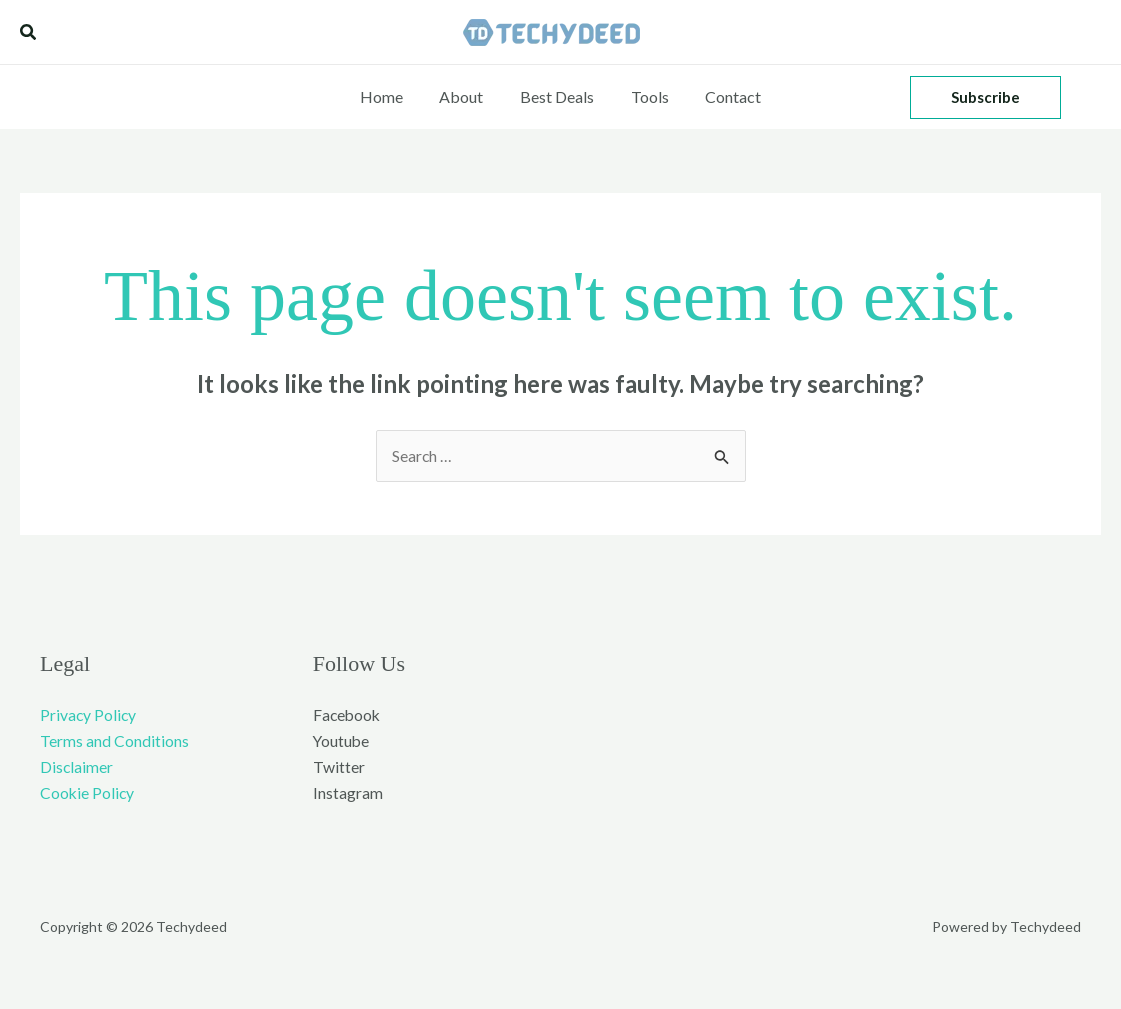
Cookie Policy (88, 794)
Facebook (348, 714)
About (466, 96)
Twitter (339, 767)
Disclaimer (77, 767)
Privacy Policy (89, 714)
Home (390, 96)
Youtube (342, 741)
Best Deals (557, 96)
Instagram (348, 794)
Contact (724, 96)
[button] (29, 32)
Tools (645, 96)
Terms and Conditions (114, 741)
